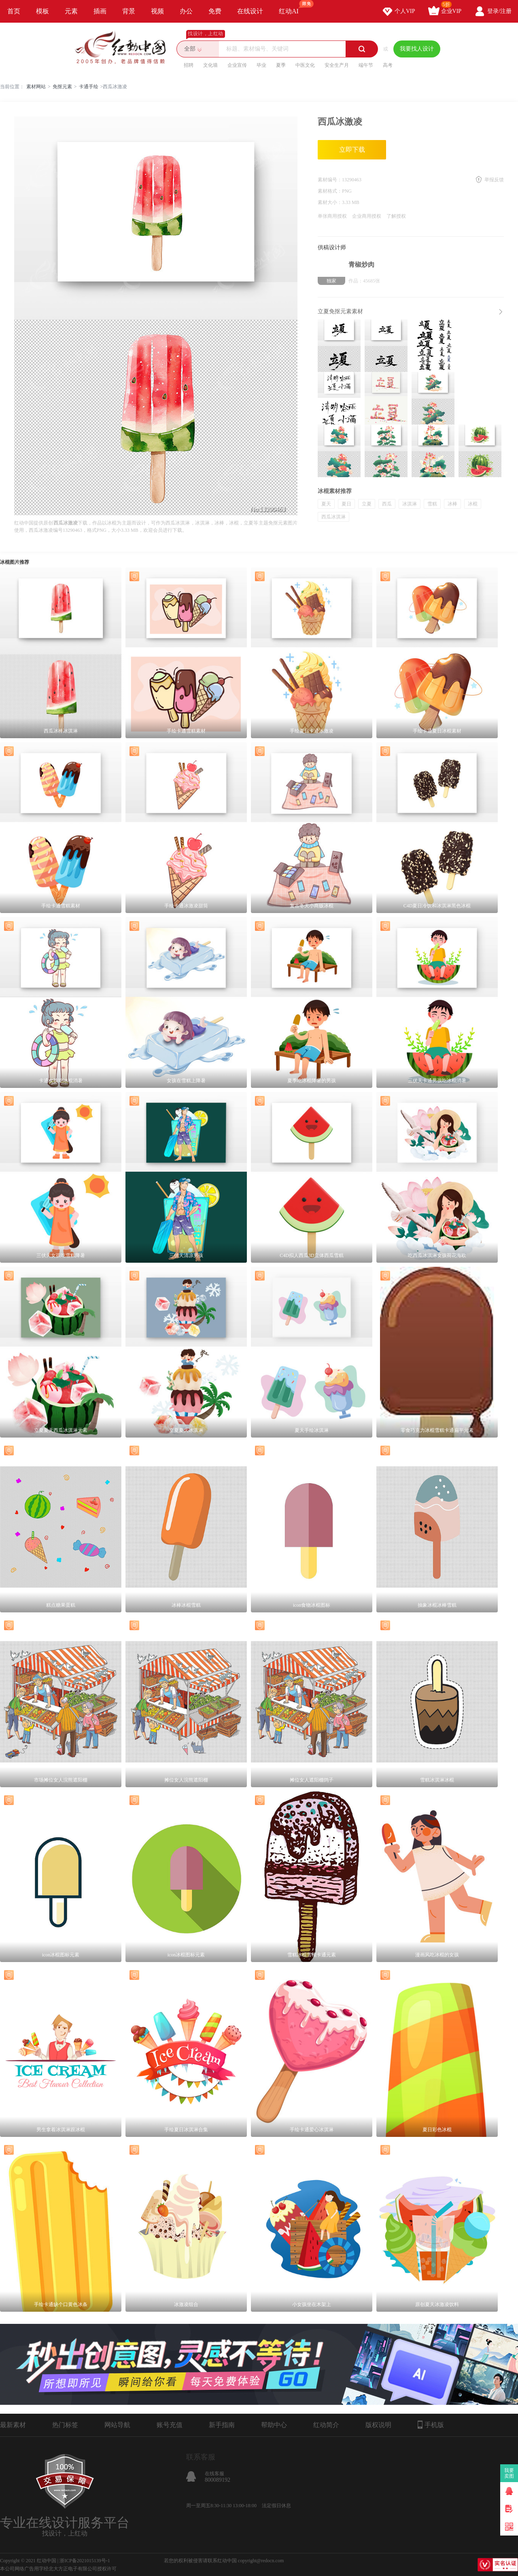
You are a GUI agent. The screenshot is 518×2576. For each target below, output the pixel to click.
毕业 (261, 65)
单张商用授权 (332, 216)
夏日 (346, 504)
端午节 (366, 65)
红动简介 (326, 2424)
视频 (157, 11)
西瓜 (387, 504)
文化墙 (210, 65)
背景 (128, 11)
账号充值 (170, 2424)
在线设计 (250, 11)
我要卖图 (509, 2473)
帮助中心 (274, 2424)
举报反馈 (494, 180)
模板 (42, 11)
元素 (71, 11)
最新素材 (13, 2424)
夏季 (281, 65)
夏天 (326, 504)
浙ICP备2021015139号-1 (84, 2560)
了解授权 (396, 216)
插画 (99, 11)
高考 (388, 65)
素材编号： (330, 180)
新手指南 (222, 2424)
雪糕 (432, 504)
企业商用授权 (366, 216)
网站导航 (117, 2424)
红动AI (292, 7)
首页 (13, 11)
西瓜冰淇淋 (333, 517)
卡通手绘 (88, 86)
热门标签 (65, 2424)
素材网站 (36, 86)
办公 (186, 11)
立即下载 (352, 149)
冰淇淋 (409, 504)
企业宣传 (237, 65)
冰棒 (452, 504)
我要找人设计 (417, 49)
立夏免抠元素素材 (340, 311)
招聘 (188, 65)
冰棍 (473, 504)
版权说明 (378, 2424)
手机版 (431, 2425)
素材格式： (330, 191)
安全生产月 (337, 65)
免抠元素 (62, 86)
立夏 (367, 504)
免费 (214, 11)
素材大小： (330, 202)
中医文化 (305, 65)
